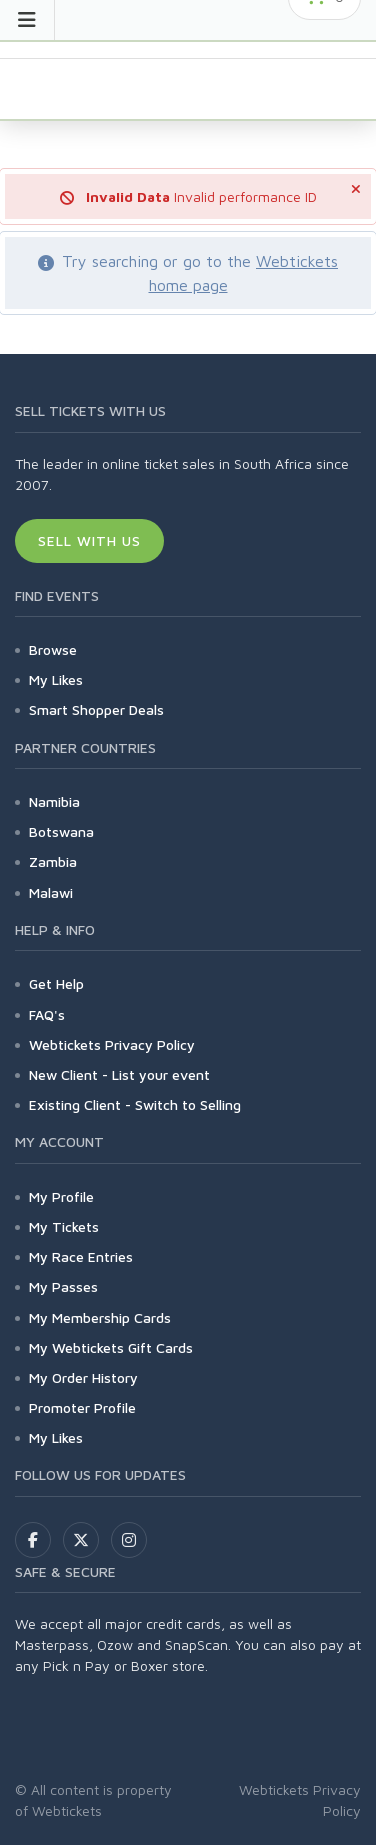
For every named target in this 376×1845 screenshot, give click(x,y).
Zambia (53, 861)
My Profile (61, 1196)
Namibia (54, 801)
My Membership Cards (100, 1317)
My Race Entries (81, 1256)
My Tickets (64, 1226)
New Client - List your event (119, 1074)
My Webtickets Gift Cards (111, 1347)
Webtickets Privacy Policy (112, 1044)
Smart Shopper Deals (96, 709)
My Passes (63, 1286)
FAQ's (47, 1014)
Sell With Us (89, 540)
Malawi (51, 892)
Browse (53, 649)
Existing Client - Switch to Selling (135, 1104)
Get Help (56, 983)
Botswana (61, 831)
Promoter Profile (82, 1407)
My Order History (83, 1377)
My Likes (56, 679)
